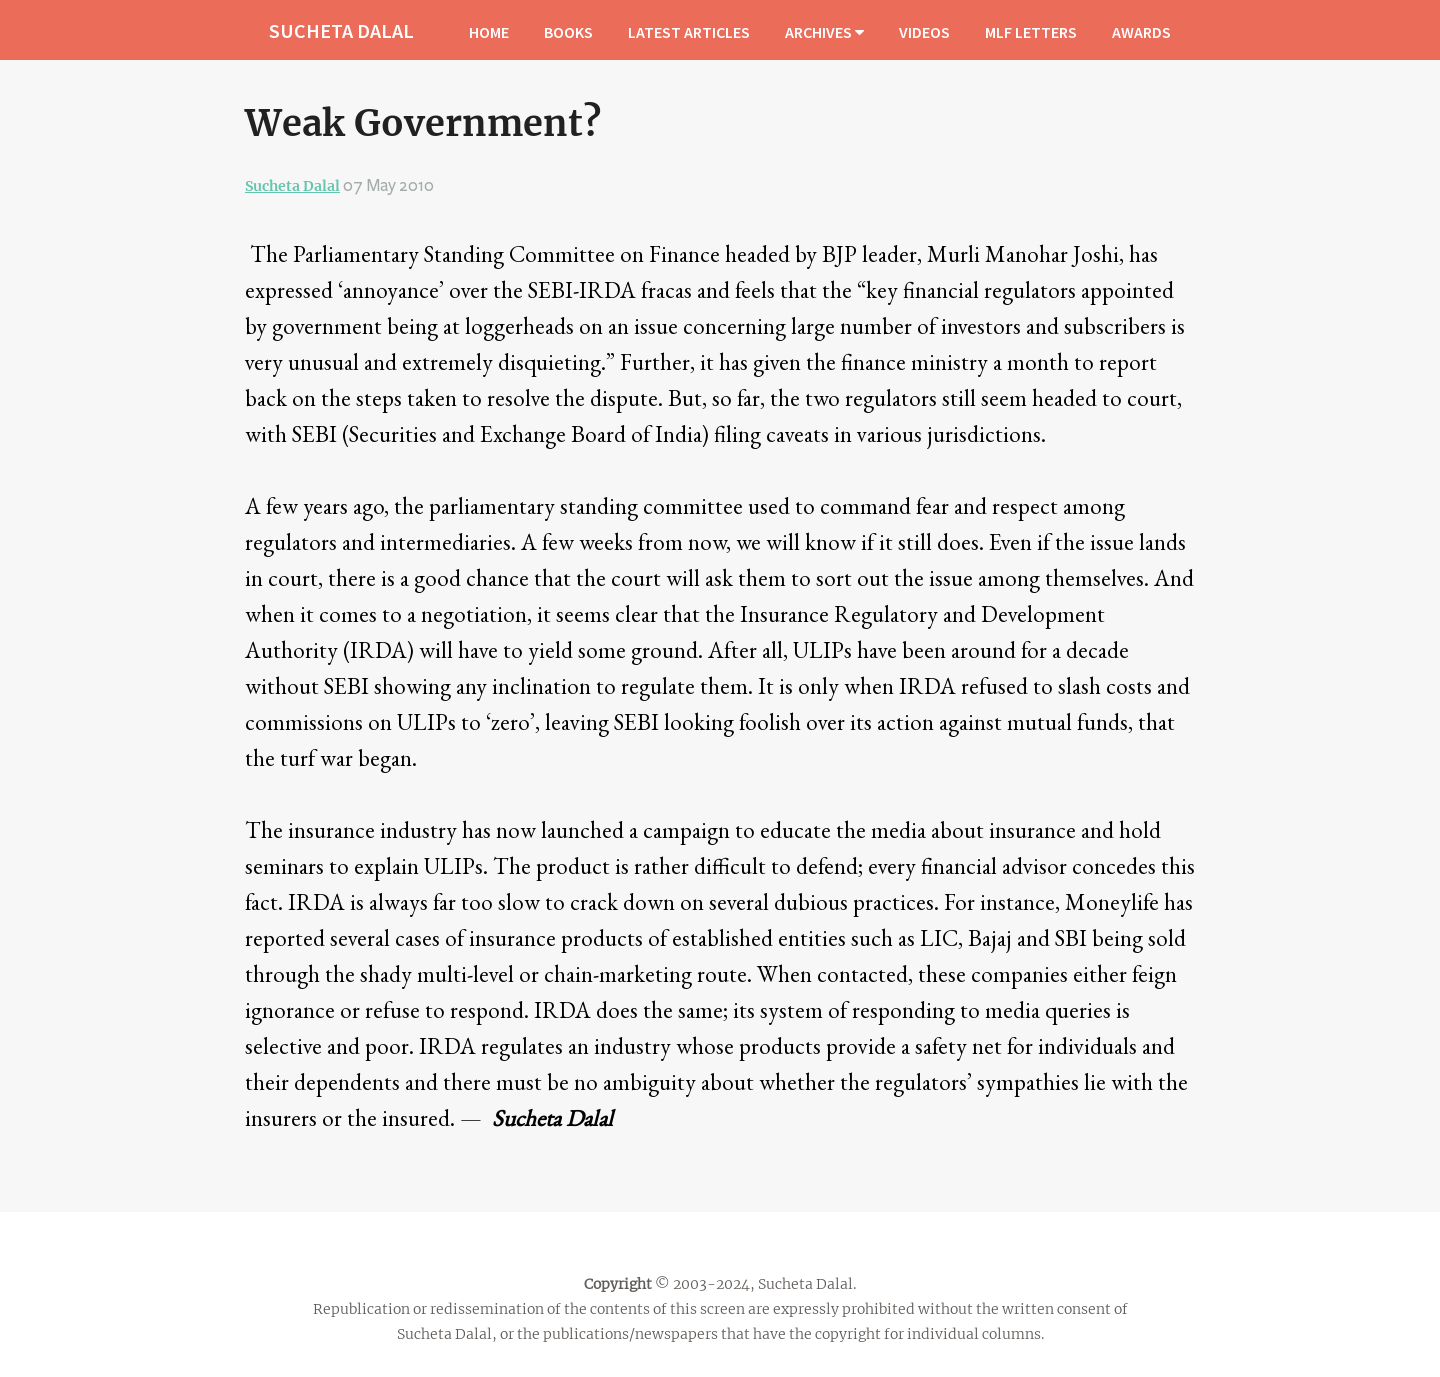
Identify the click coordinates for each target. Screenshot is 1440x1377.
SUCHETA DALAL (341, 30)
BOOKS (568, 32)
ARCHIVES (824, 32)
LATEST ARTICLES (689, 32)
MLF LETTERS (1031, 32)
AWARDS (1141, 32)
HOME (489, 32)
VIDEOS (924, 32)
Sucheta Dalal (292, 186)
